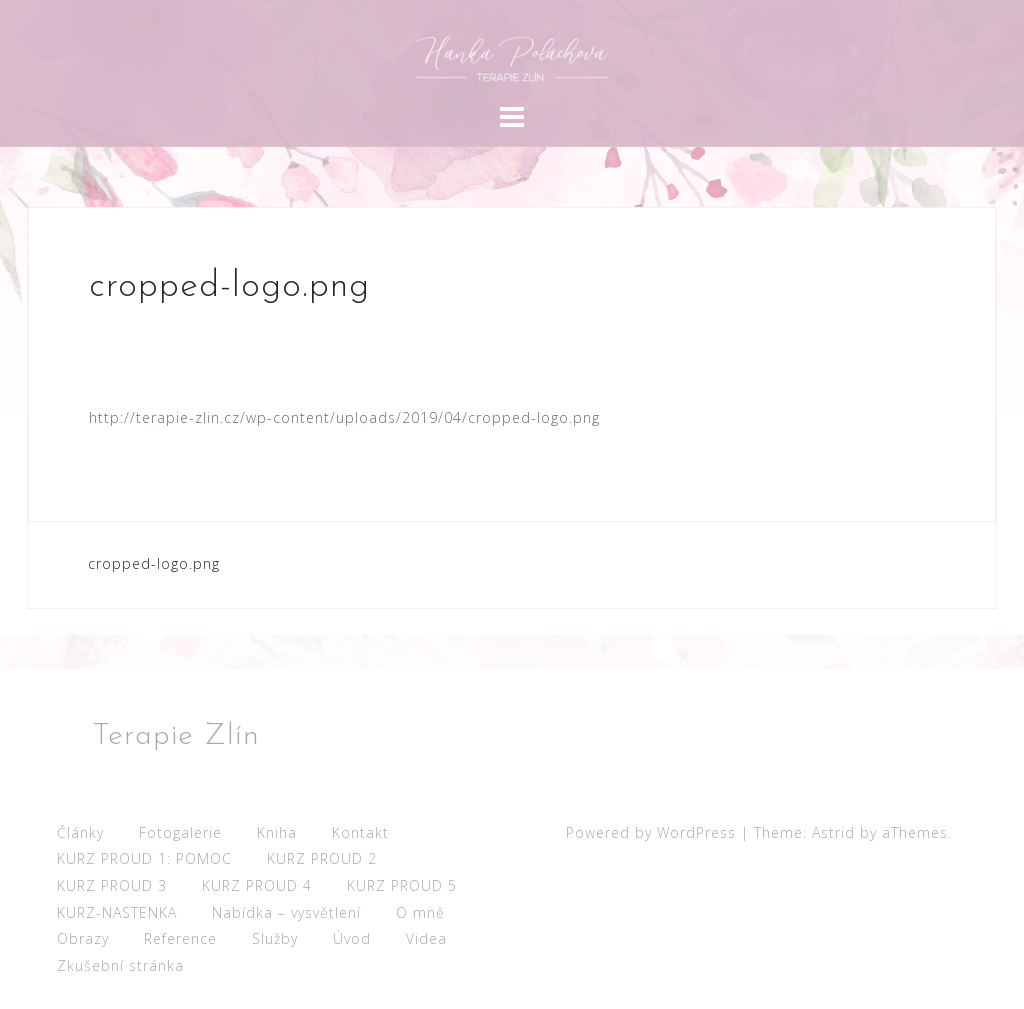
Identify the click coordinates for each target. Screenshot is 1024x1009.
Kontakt (360, 832)
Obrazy (83, 938)
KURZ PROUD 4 (257, 885)
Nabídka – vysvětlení (286, 912)
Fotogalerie (180, 832)
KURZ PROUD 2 (322, 858)
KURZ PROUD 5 (402, 885)
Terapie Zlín (176, 736)
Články (80, 832)
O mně (420, 912)
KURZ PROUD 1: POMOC (144, 858)
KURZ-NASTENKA (117, 912)
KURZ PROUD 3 (112, 885)
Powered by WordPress (651, 832)
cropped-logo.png (154, 563)
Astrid (833, 832)
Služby (275, 938)
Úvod (352, 938)
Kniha (277, 832)
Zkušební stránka (120, 965)
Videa (426, 938)
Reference (180, 938)
